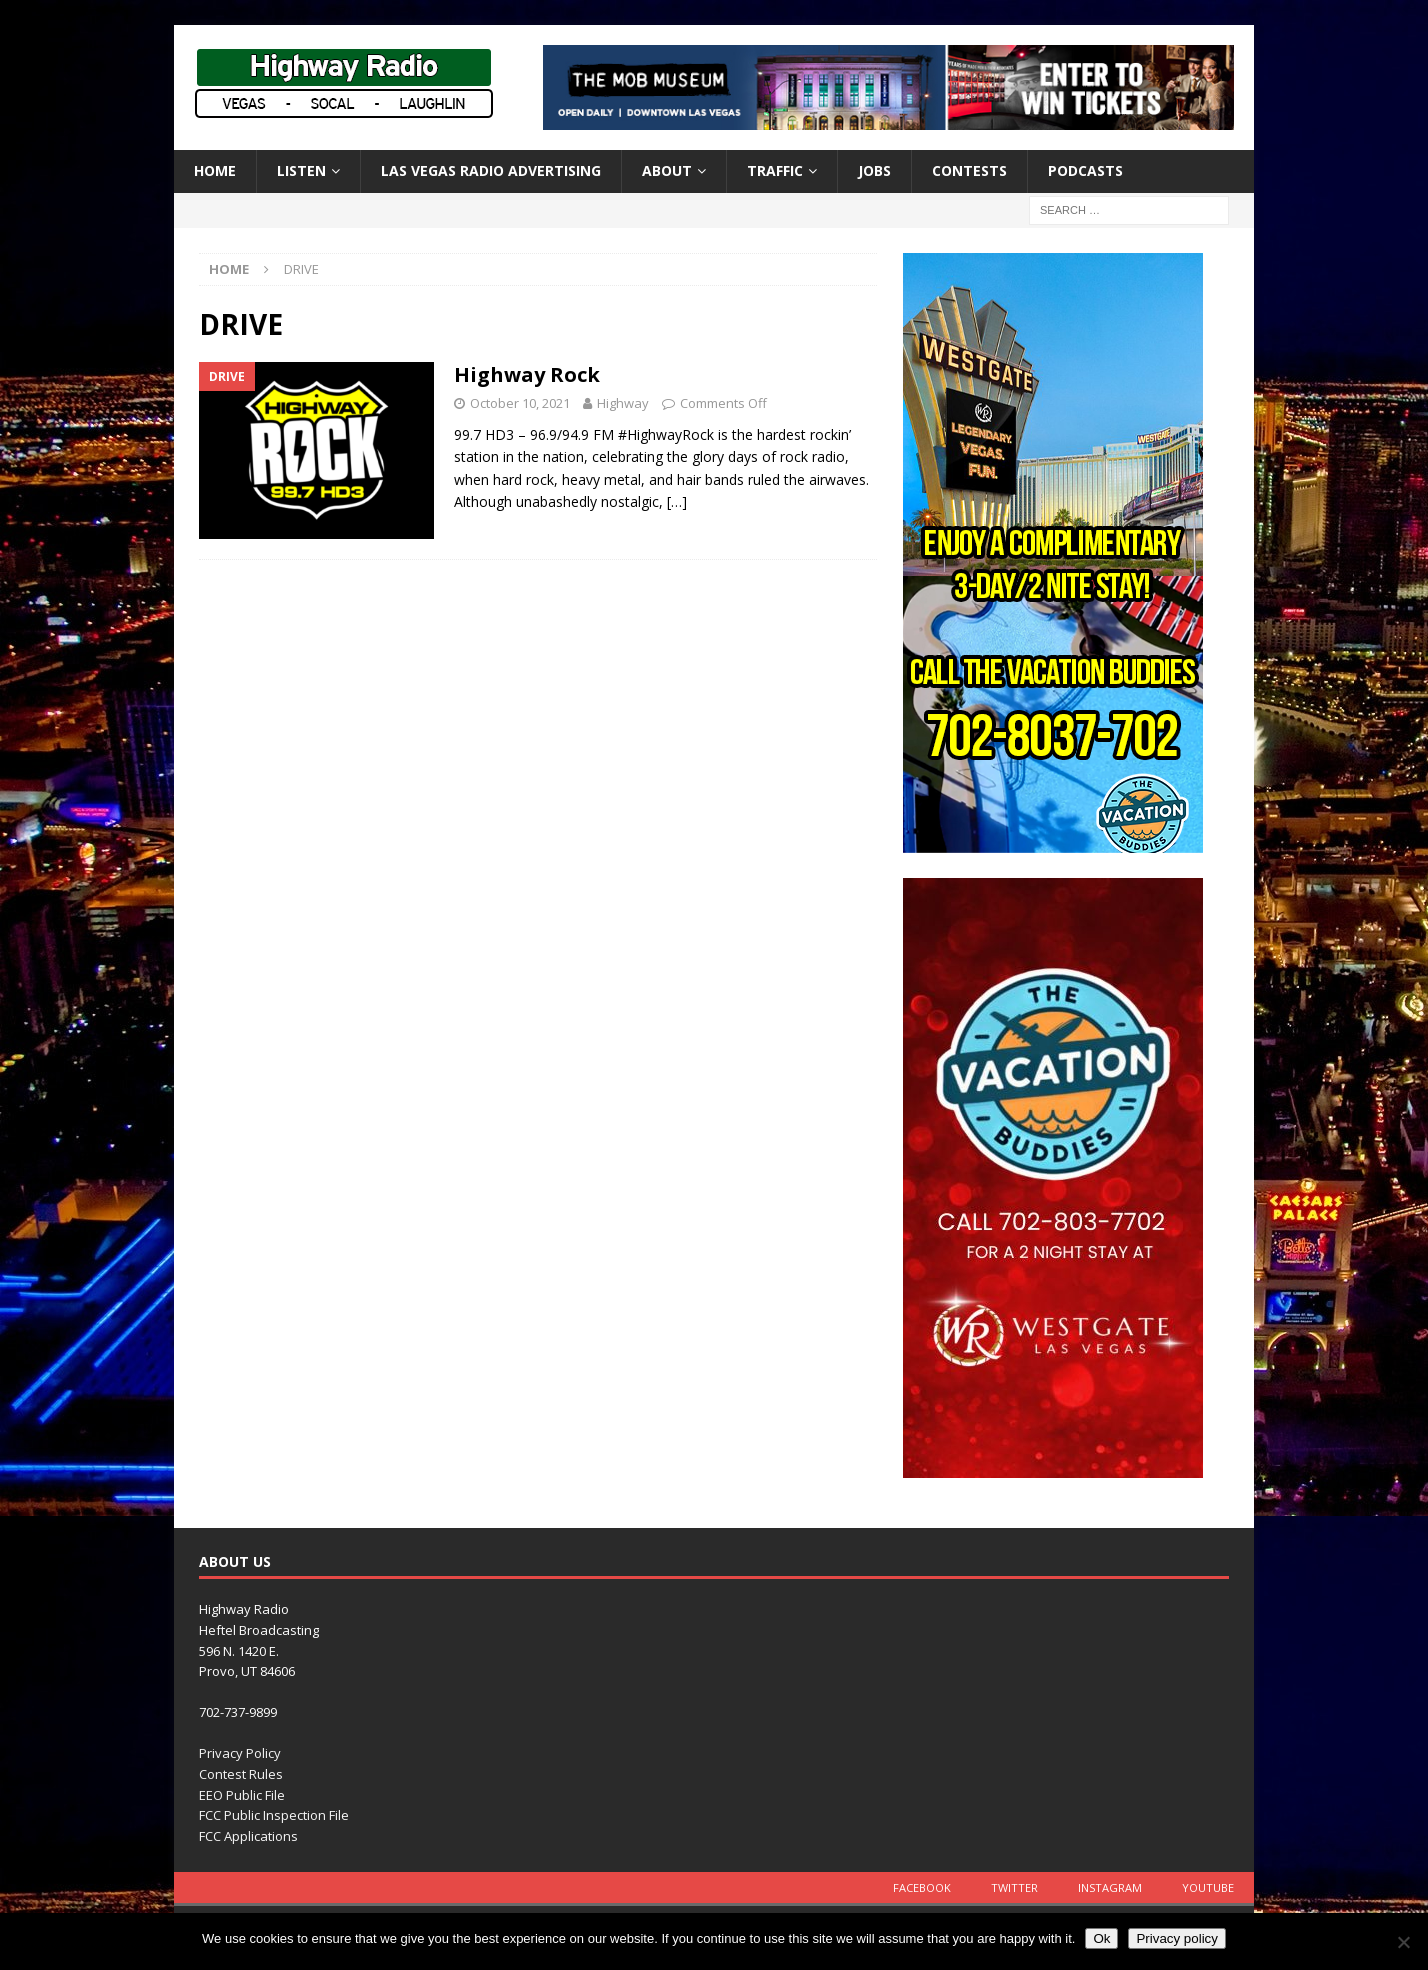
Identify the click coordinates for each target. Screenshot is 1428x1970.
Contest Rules (241, 1774)
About (667, 170)
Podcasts (1085, 170)
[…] (677, 501)
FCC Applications (248, 1836)
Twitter (1014, 1887)
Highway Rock (527, 374)
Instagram (1110, 1887)
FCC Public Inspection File (274, 1815)
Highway (623, 403)
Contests (969, 170)
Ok (1101, 1938)
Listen (301, 170)
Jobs (874, 170)
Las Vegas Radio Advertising (491, 170)
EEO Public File (242, 1795)
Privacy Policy (240, 1753)
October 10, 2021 (520, 403)
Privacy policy (1176, 1938)
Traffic (775, 170)
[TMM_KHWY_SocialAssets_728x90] (888, 118)
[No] (1403, 1942)
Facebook (922, 1887)
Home (215, 170)
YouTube (1208, 1887)
